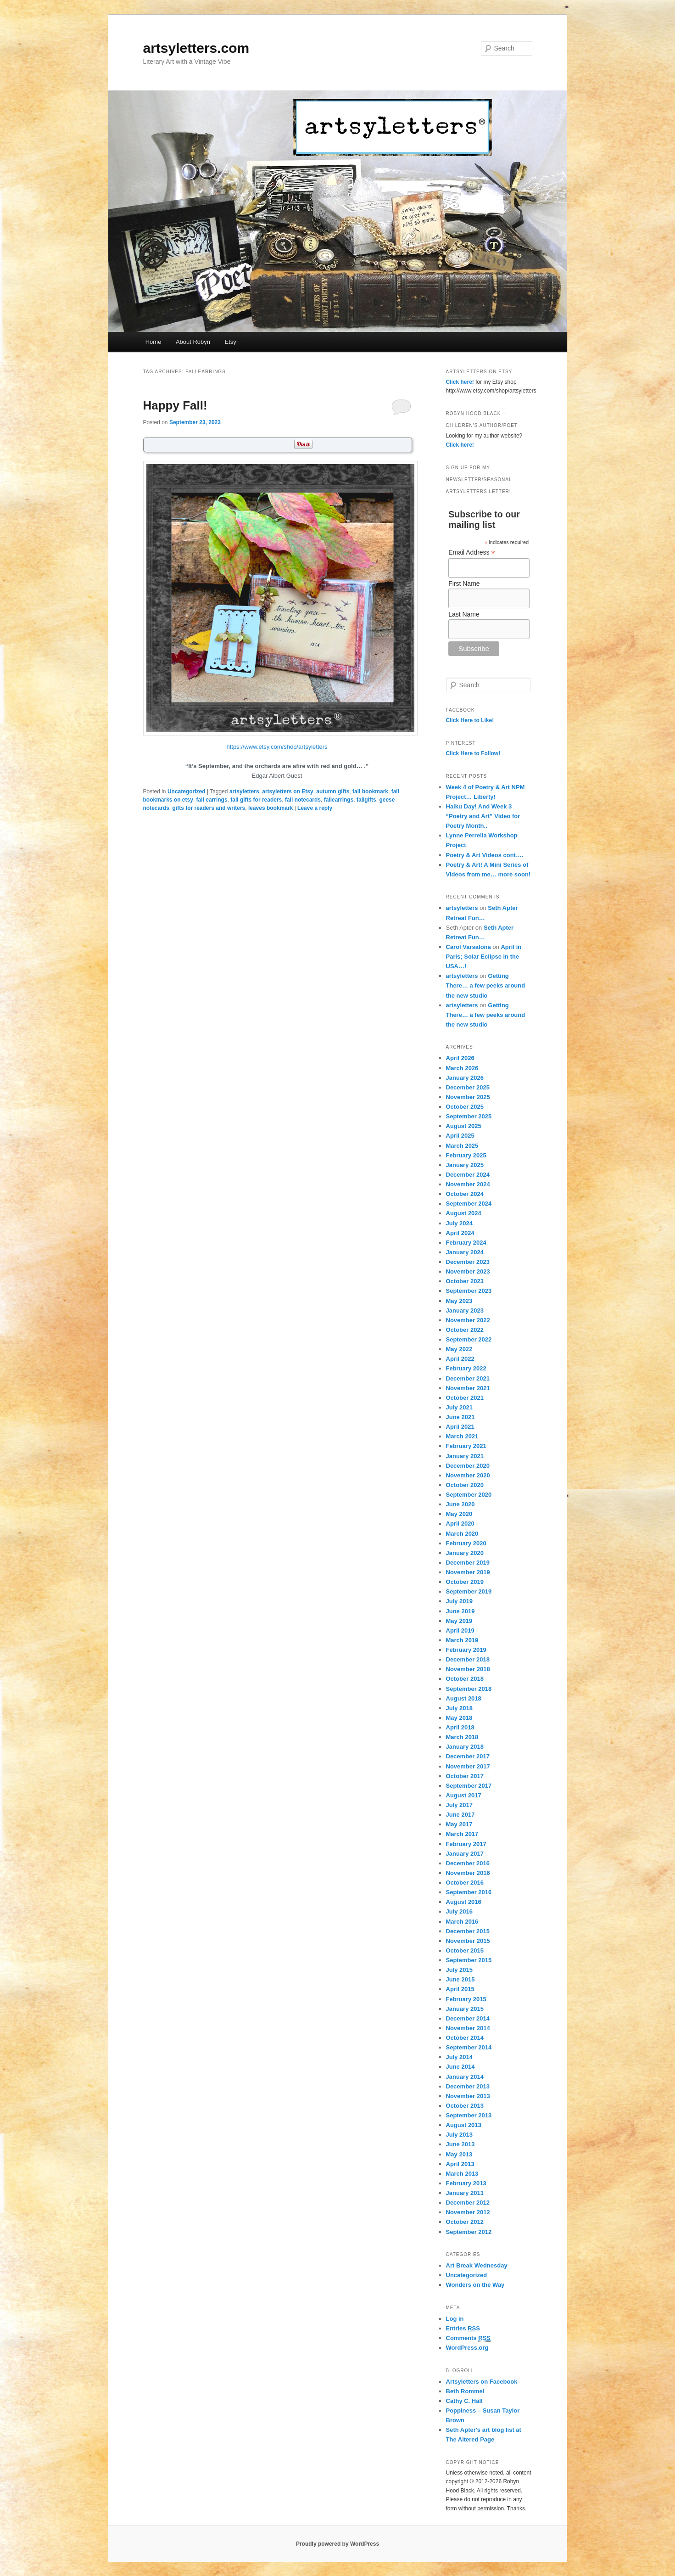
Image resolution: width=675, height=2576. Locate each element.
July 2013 (459, 2134)
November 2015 (468, 1940)
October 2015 (465, 1950)
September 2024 (469, 1203)
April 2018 (460, 1727)
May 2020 (459, 1513)
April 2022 (460, 1358)
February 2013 (466, 2183)
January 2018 (465, 1746)
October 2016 (465, 1882)
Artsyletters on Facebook (482, 2381)
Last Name (464, 614)
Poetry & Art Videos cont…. (485, 855)
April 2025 (460, 1135)
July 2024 (459, 1223)
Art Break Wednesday (477, 2265)
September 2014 (469, 2047)
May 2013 (459, 2154)
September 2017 (469, 1785)
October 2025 (465, 1106)
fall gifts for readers (256, 800)
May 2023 (459, 1300)
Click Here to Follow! (473, 753)
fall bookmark (370, 791)
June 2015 (460, 1979)
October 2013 (465, 2105)
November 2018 (468, 1669)
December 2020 (468, 1465)
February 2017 (466, 1844)
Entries (463, 2328)
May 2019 (459, 1620)
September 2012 (469, 2231)
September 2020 (469, 1494)
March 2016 (462, 1921)
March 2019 (462, 1640)
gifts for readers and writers (209, 808)
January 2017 (465, 1853)
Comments (468, 2338)
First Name (464, 583)
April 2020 (460, 1523)
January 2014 (465, 2076)
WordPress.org (467, 2347)
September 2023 (469, 1290)
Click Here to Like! (470, 720)
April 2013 (460, 2164)
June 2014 (460, 2066)
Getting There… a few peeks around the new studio (485, 985)
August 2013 (463, 2124)
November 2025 (468, 1097)
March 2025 (462, 1145)
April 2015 (460, 1989)
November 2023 (468, 1271)
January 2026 (465, 1077)
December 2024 (468, 1174)
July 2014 (459, 2057)
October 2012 (465, 2221)
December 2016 (468, 1863)
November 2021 (468, 1388)
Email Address (471, 552)
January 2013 (465, 2192)
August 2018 (463, 1698)
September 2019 (469, 1591)
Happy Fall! (175, 405)
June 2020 (460, 1504)
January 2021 (465, 1456)
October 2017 (465, 1776)
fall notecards (303, 800)
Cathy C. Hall (464, 2400)
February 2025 (466, 1155)
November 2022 (468, 1320)
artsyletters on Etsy (287, 791)
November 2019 (468, 1572)
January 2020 (465, 1552)
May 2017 (459, 1824)
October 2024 (465, 1193)
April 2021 (460, 1426)
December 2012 (468, 2202)
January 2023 (465, 1310)
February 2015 (466, 1999)
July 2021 (459, 1407)
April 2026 (460, 1058)
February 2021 (466, 1445)
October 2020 (465, 1485)
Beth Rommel (465, 2391)
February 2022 (466, 1368)
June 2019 (460, 1611)
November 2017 (468, 1766)
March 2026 (462, 1068)
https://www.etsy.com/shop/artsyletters (276, 746)
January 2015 (465, 2008)
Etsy (230, 341)
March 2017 (462, 1833)
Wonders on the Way (475, 2284)
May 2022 (459, 1349)
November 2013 (468, 2096)
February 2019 (466, 1649)
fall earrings (212, 800)
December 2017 (468, 1756)
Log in (455, 2318)
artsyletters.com (196, 48)
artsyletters (244, 791)
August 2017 (463, 1795)
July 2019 (459, 1601)
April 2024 (460, 1232)
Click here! (460, 382)
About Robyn (193, 341)
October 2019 (465, 1581)
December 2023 (468, 1261)
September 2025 (469, 1116)
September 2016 (469, 1892)
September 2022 (469, 1339)
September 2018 (469, 1688)
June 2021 (460, 1417)
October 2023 (465, 1281)
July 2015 (459, 1969)
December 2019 (468, 1562)
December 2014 (468, 2018)
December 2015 (468, 1931)
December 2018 (468, 1659)
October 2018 (465, 1678)
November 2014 (468, 2028)
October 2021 (465, 1397)
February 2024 (466, 1242)
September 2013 (469, 2115)
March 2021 (462, 1436)
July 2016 (459, 1911)
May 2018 (459, 1717)
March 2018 (462, 1737)
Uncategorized (186, 791)
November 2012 (468, 2212)
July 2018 (459, 1708)
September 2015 (469, 1960)
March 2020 (462, 1533)
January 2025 (465, 1165)
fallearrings (339, 800)
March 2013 (462, 2173)
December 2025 (468, 1087)
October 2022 (465, 1329)
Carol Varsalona (468, 946)
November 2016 (468, 1872)
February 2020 (466, 1543)
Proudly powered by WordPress (337, 2544)
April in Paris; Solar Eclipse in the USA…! (484, 956)
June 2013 (460, 2144)
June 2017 (460, 1814)
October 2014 (465, 2037)
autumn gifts (332, 791)
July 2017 (459, 1805)
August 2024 (463, 1213)
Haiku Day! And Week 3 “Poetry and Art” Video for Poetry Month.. (483, 816)
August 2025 (463, 1125)
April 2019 (460, 1630)
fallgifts (366, 800)
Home (153, 341)
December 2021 (468, 1378)
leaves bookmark (270, 808)
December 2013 (468, 2086)
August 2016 (463, 1901)
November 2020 (468, 1475)
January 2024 (465, 1252)
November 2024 (468, 1184)
